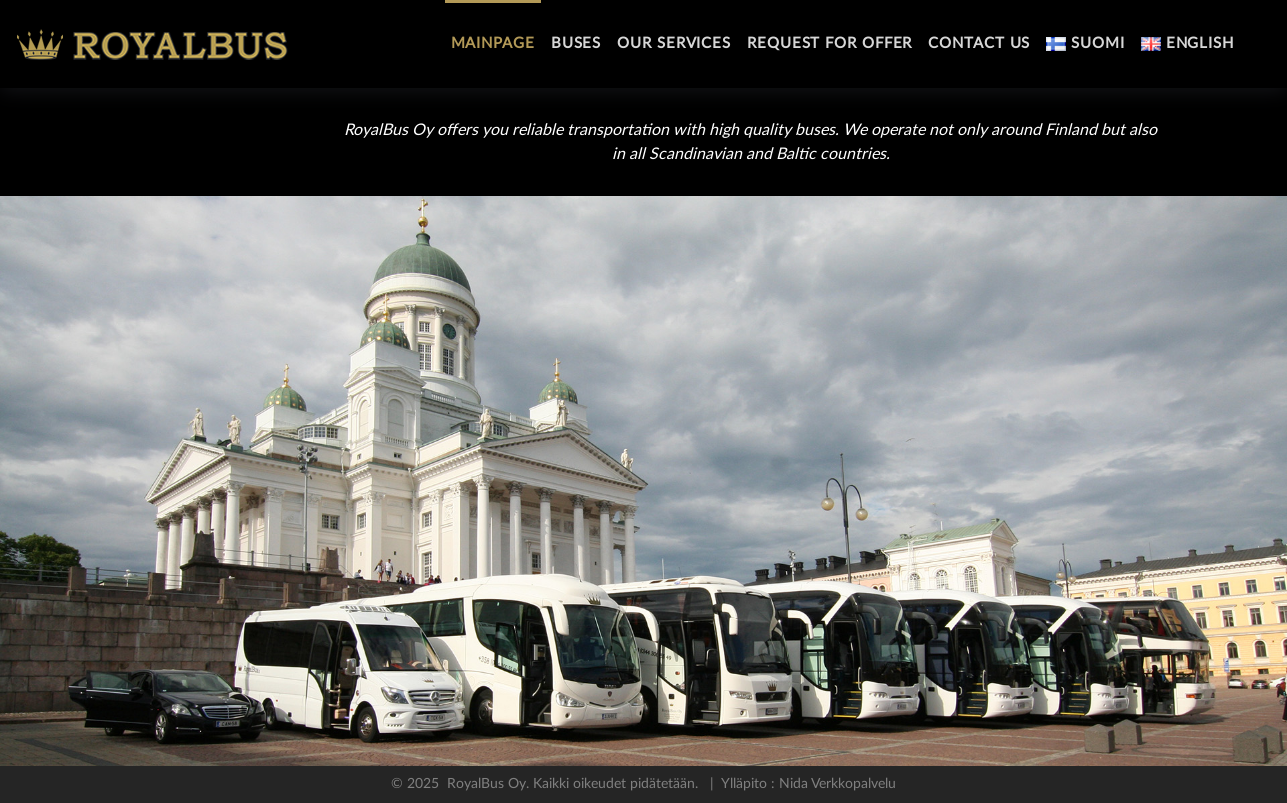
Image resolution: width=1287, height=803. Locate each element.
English (1187, 43)
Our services (674, 43)
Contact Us (979, 43)
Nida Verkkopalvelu (835, 784)
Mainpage (493, 43)
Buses (576, 43)
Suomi (1085, 43)
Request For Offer (829, 43)
